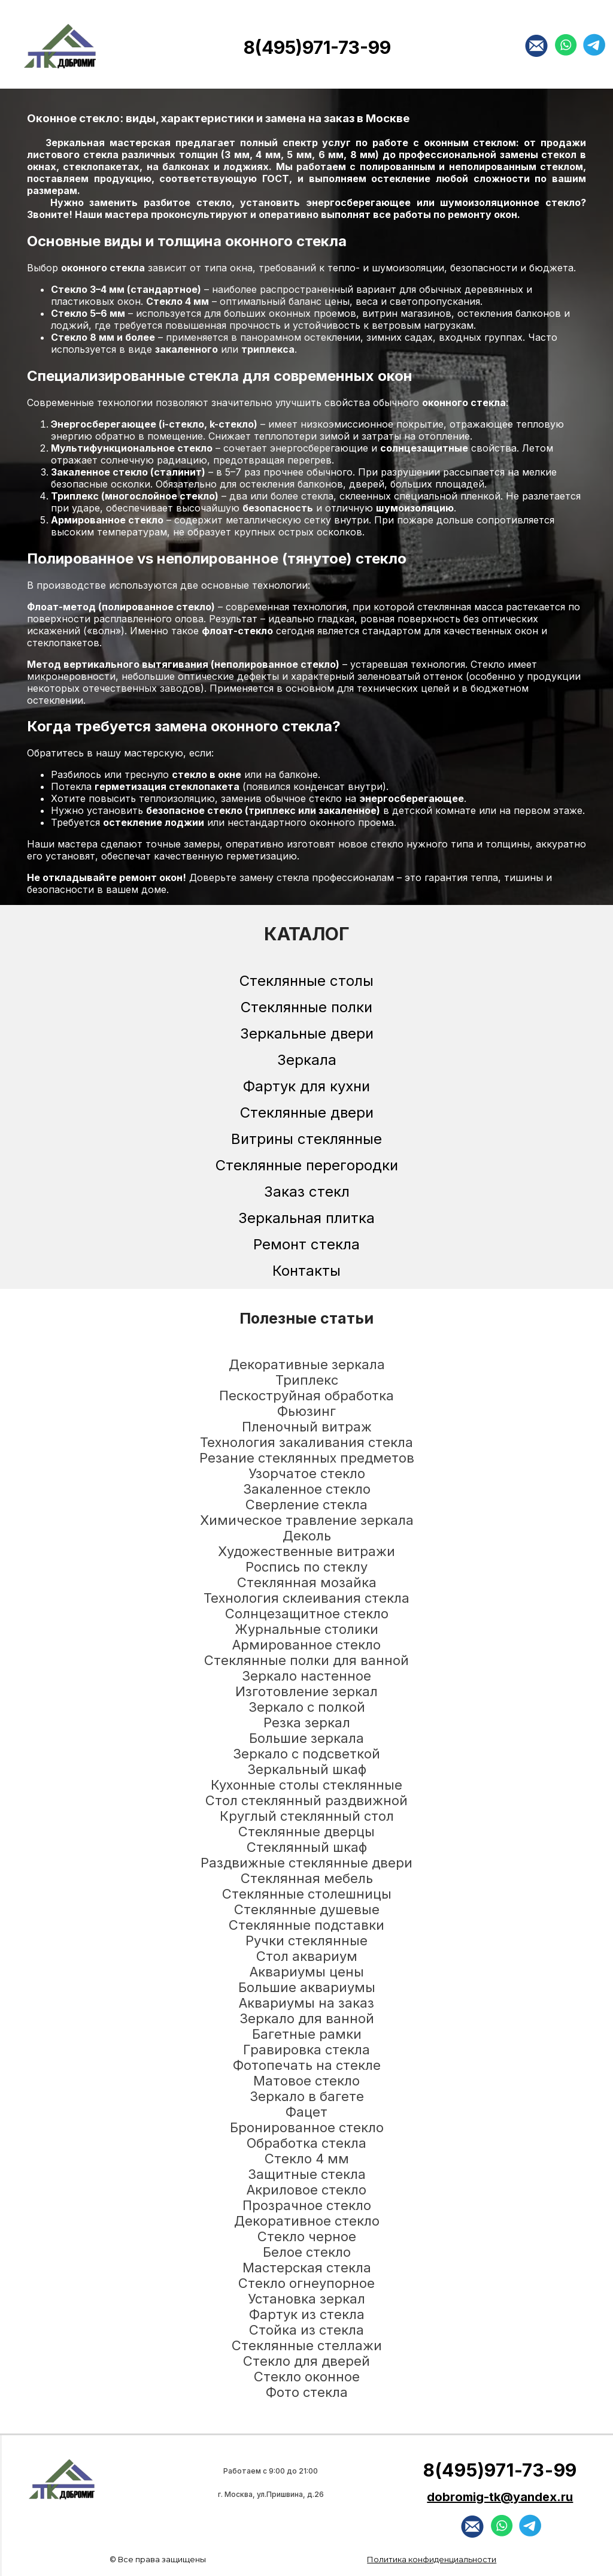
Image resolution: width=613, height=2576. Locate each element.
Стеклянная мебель (307, 1878)
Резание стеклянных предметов (306, 1458)
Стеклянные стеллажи (307, 2345)
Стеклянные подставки (306, 1925)
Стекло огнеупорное (306, 2283)
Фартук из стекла (307, 2314)
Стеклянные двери (307, 1112)
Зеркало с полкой (306, 1707)
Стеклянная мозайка (307, 1582)
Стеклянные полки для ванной (306, 1660)
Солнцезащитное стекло (307, 1613)
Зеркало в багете (307, 2096)
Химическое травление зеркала (307, 1520)
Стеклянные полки (306, 1007)
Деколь (307, 1535)
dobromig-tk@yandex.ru (500, 2497)
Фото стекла (307, 2392)
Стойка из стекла (306, 2330)
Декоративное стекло (307, 2221)
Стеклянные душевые (307, 1909)
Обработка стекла (306, 2143)
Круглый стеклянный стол (307, 1816)
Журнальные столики (306, 1629)
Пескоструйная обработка (306, 1395)
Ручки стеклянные (306, 1940)
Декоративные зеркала (307, 1364)
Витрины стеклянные (306, 1139)
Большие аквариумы (306, 1987)
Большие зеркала (306, 1738)
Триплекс (306, 1380)
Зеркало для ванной (306, 2018)
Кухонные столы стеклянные (306, 1785)
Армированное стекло (306, 1644)
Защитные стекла (307, 2174)
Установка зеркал (306, 2298)
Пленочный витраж (307, 1426)
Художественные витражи (306, 1551)
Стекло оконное (307, 2376)
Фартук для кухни (306, 1086)
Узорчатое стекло (306, 1473)
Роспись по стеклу (306, 1567)
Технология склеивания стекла (306, 1598)
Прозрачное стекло (306, 2205)
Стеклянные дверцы (306, 1831)
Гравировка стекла (306, 2049)
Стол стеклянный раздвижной (306, 1800)
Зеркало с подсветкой (306, 1753)
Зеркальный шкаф (306, 1769)
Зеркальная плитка (306, 1218)
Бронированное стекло (307, 2127)
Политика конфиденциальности (431, 2559)
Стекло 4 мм (307, 2158)
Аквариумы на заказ (306, 2003)
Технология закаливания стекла (306, 1442)
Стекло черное (306, 2236)
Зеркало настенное (306, 1676)
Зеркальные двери (307, 1033)
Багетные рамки (307, 2034)
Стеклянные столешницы (307, 1894)
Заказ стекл (307, 1191)
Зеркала (306, 1059)
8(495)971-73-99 (317, 47)
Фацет (306, 2112)
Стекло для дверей (306, 2361)
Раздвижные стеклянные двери (306, 1862)
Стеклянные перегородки (307, 1165)
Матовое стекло (306, 2080)
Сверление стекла (306, 1504)
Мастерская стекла (306, 2267)
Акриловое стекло (306, 2189)
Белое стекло (307, 2252)
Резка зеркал (306, 1722)
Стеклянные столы (306, 980)
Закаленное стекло (307, 1489)
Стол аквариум (306, 1956)
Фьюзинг (306, 1411)
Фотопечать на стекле (307, 2065)
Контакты (306, 1270)
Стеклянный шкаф (307, 1847)
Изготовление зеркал (306, 1691)
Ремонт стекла (306, 1244)
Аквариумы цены (307, 1971)
